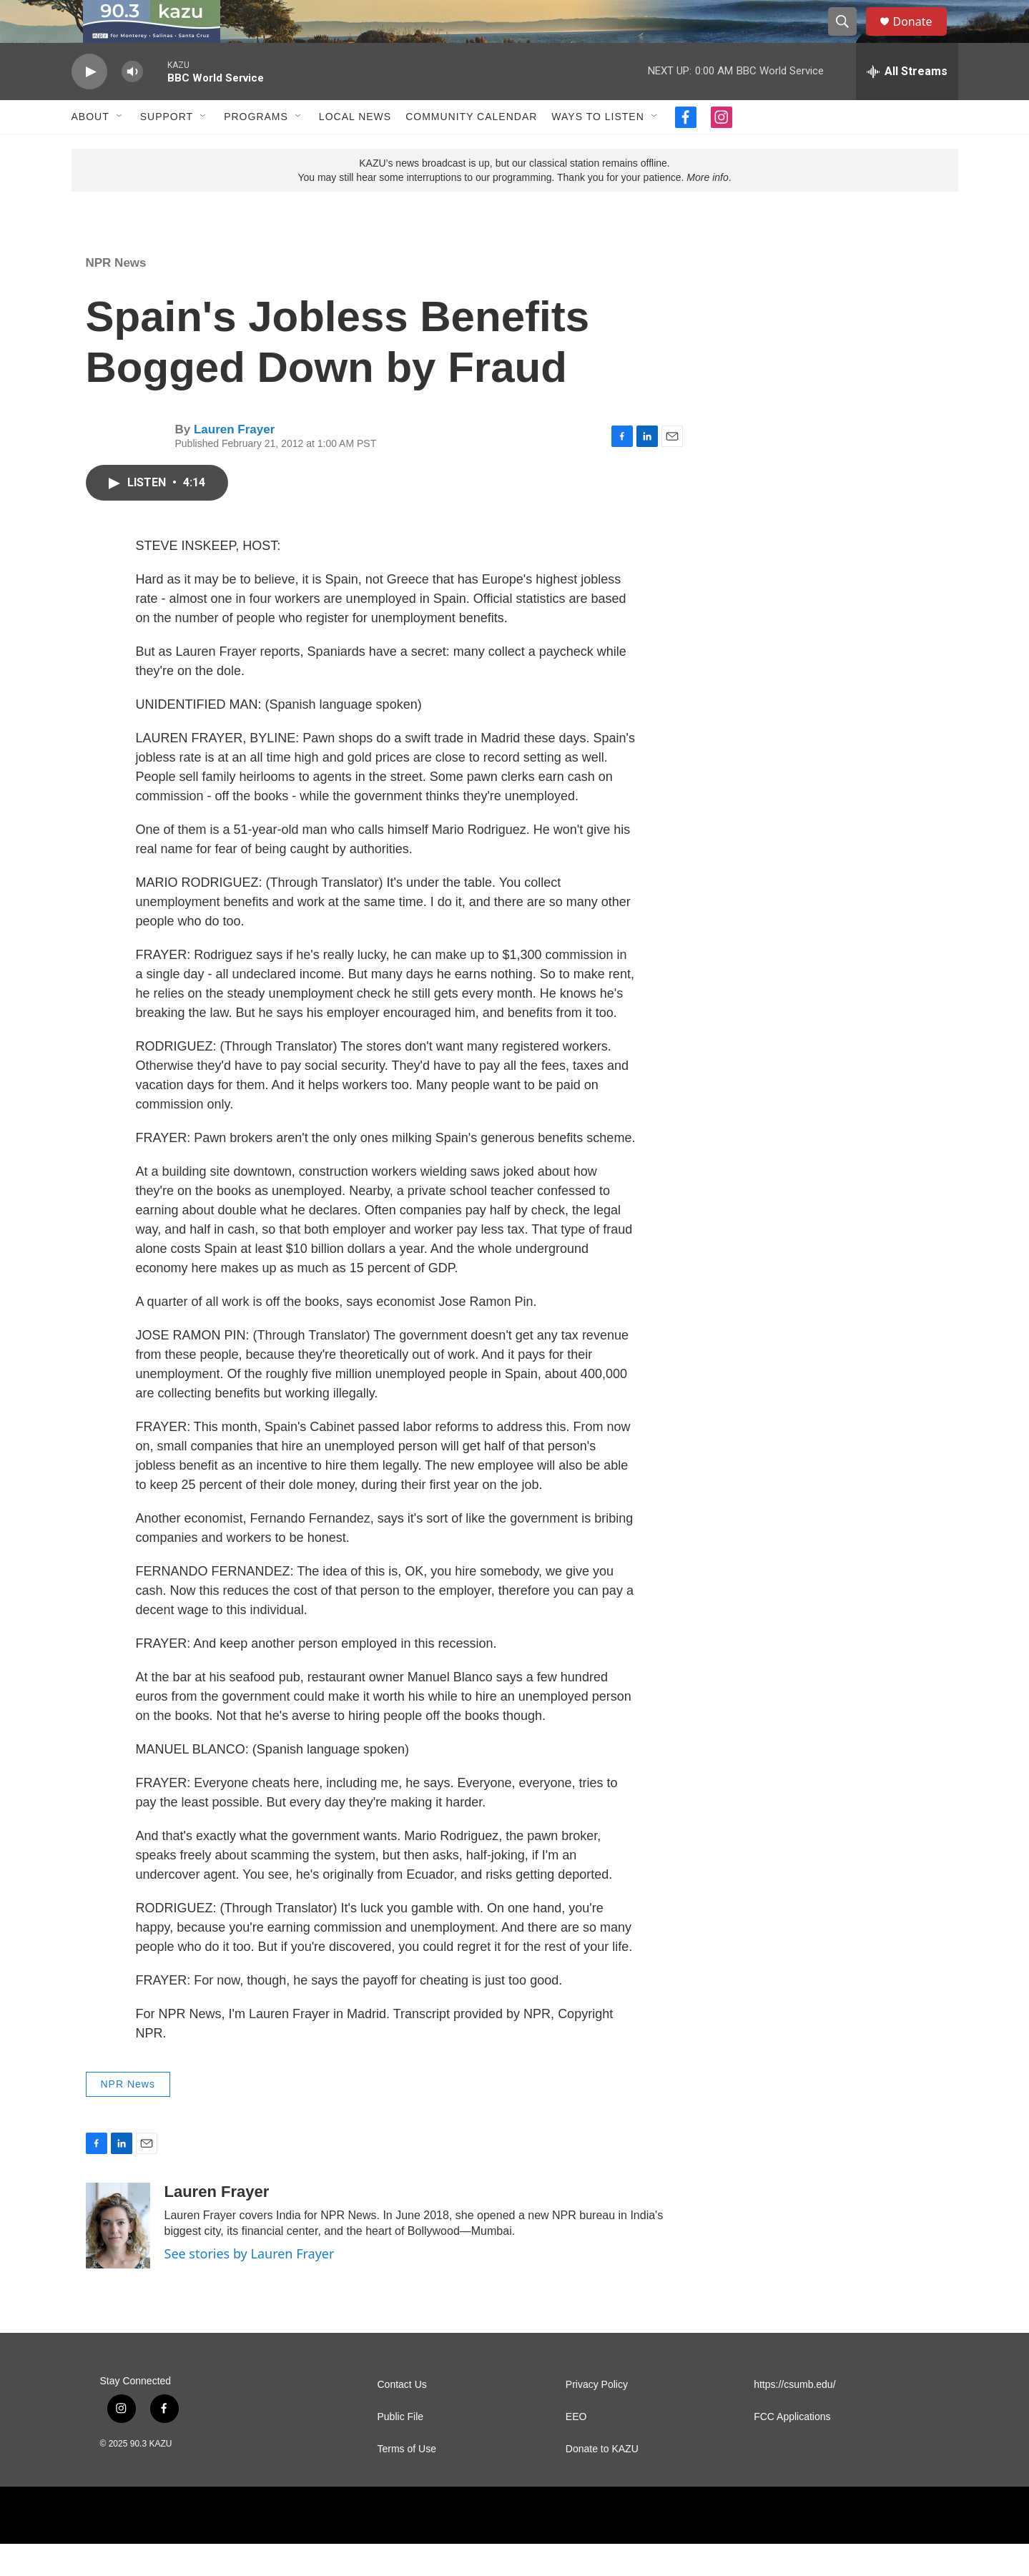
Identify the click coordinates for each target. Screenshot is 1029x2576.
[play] (89, 104)
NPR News (116, 295)
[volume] (132, 104)
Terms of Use (407, 2481)
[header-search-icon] (849, 38)
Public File (401, 2449)
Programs (256, 148)
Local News (355, 148)
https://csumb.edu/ (794, 2417)
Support (166, 148)
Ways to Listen (597, 148)
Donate (922, 37)
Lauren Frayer (234, 461)
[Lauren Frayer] (118, 2258)
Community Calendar (471, 148)
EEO (576, 2449)
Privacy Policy (597, 2417)
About (90, 148)
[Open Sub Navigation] (120, 148)
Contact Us (402, 2417)
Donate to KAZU (602, 2481)
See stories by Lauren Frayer (249, 2285)
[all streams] (907, 103)
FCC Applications (792, 2449)
